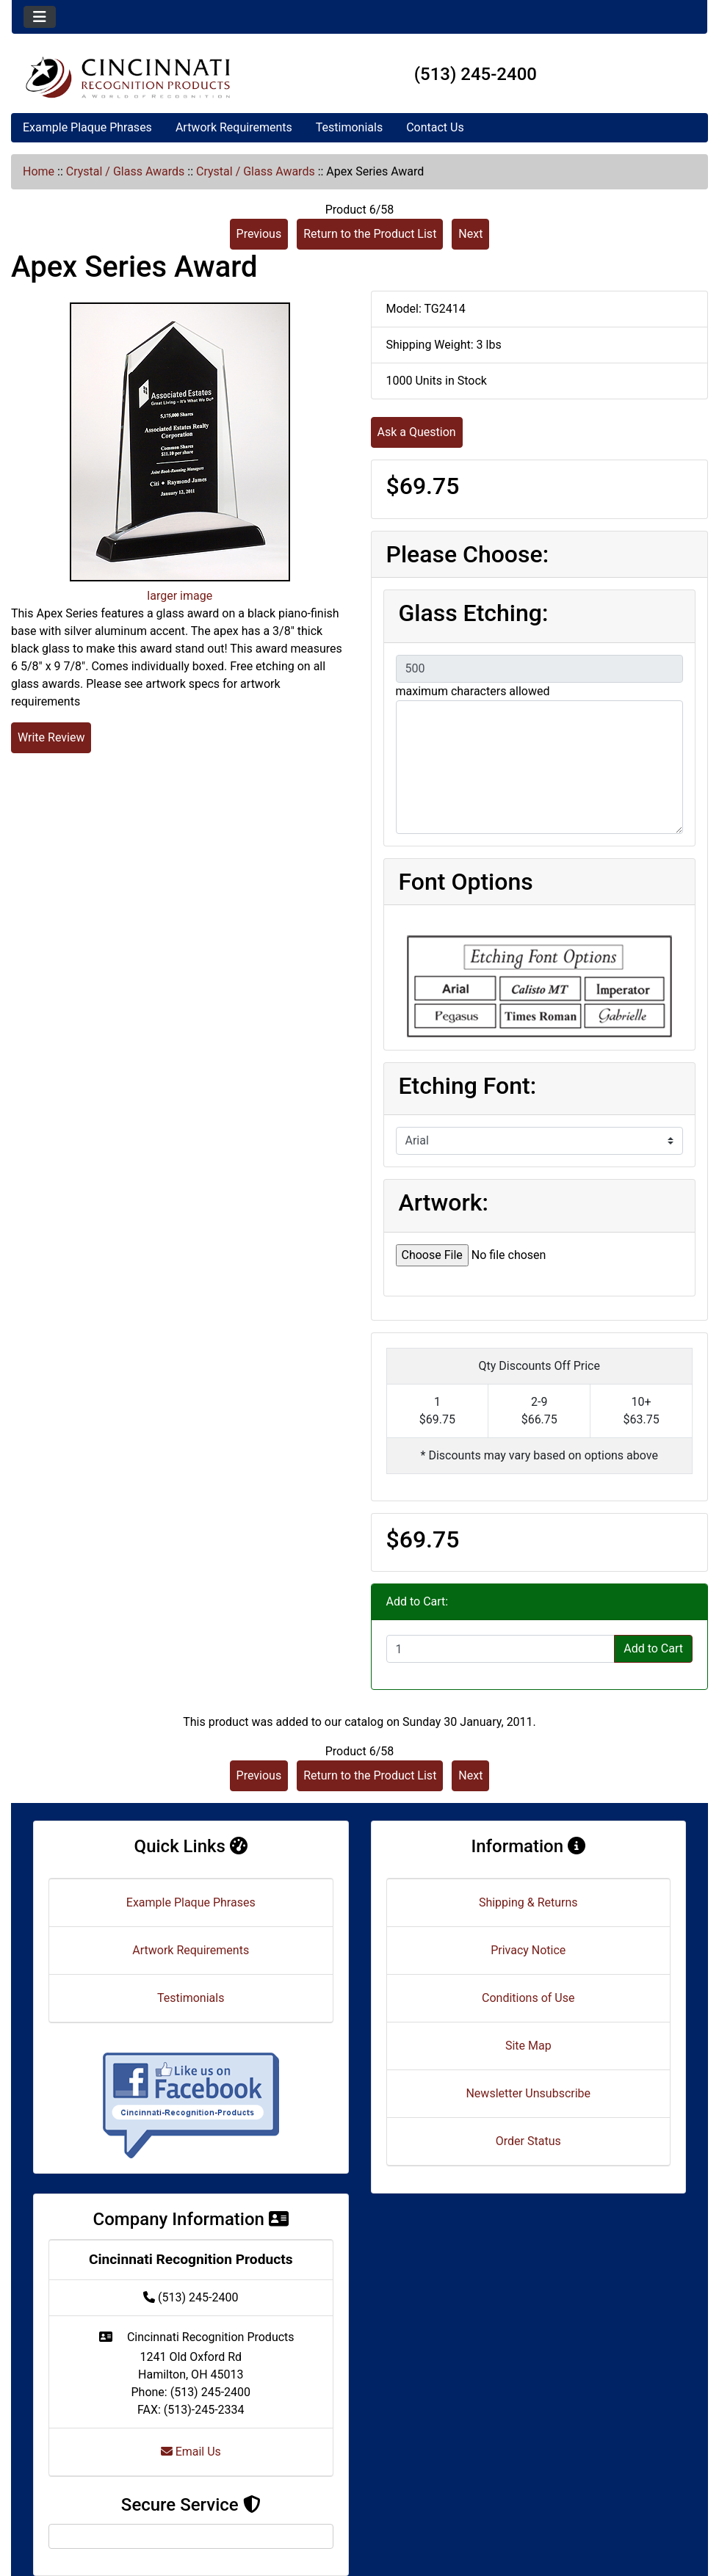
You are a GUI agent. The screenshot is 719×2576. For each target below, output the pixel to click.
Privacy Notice (528, 1950)
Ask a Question (416, 432)
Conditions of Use (528, 1998)
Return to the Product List (369, 234)
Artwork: (443, 1202)
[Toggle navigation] (40, 17)
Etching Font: (468, 1086)
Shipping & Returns (528, 1902)
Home (38, 171)
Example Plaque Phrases (87, 127)
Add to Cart (653, 1648)
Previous (259, 234)
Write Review (51, 737)
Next (470, 234)
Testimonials (349, 127)
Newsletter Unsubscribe (528, 2093)
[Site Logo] (128, 77)
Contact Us (435, 127)
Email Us (191, 2452)
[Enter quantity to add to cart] (500, 1649)
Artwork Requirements (234, 127)
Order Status (528, 2141)
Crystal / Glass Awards (125, 171)
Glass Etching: (474, 613)
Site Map (528, 2046)
